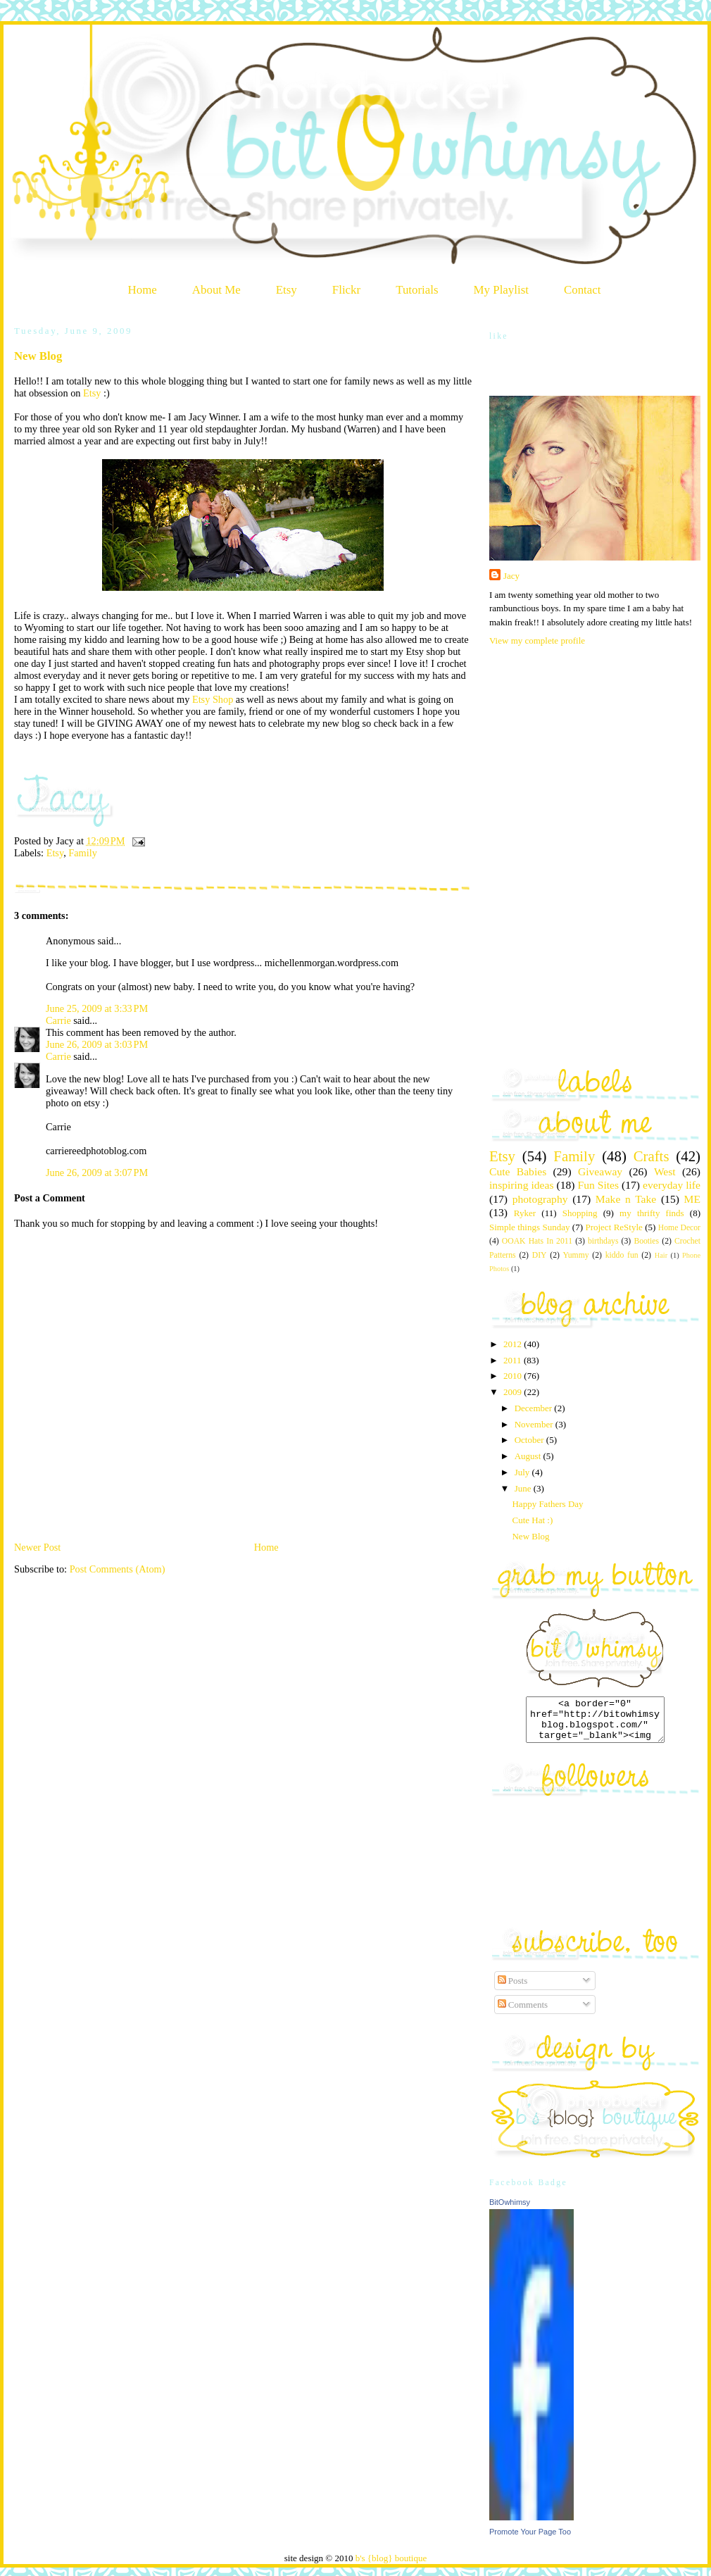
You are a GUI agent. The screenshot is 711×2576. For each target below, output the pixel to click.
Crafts (651, 1156)
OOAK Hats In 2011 (537, 1241)
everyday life (671, 1185)
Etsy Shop (212, 699)
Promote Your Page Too (530, 2540)
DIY (539, 1255)
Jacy (511, 575)
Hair (661, 1255)
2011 (513, 1360)
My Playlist (501, 289)
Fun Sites (598, 1185)
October (530, 1439)
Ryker (525, 1213)
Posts (513, 1989)
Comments (523, 2013)
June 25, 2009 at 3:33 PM (97, 1008)
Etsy (286, 289)
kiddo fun (621, 1255)
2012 (513, 1344)
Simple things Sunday (529, 1227)
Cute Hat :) (532, 1520)
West (665, 1171)
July (523, 1472)
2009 (513, 1392)
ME (692, 1199)
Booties (646, 1241)
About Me (216, 289)
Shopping (580, 1213)
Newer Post (37, 1547)
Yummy (576, 1255)
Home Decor (679, 1227)
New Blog (38, 356)
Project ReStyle (613, 1227)
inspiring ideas (521, 1185)
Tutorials (417, 289)
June (524, 1488)
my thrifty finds (651, 1213)
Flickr (346, 289)
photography (540, 1199)
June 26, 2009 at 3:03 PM (97, 1044)
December (535, 1408)
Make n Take (626, 1199)
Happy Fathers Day (547, 1504)
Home (142, 289)
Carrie (58, 1020)
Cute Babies (517, 1171)
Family (82, 852)
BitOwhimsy (509, 2210)
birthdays (603, 1241)
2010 (513, 1375)
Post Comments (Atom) (117, 1569)
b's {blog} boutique (391, 2566)
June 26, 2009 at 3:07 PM (97, 1172)
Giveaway (600, 1171)
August (529, 1456)
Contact (582, 289)
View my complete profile (537, 640)
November (535, 1424)
